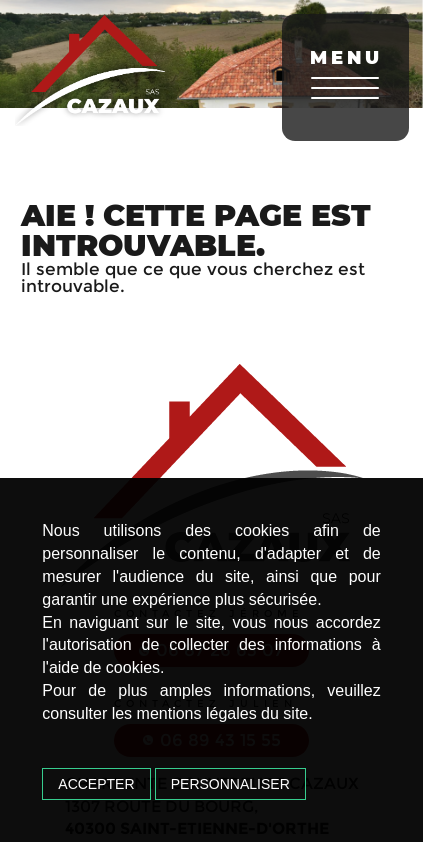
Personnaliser (230, 784)
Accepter (96, 784)
